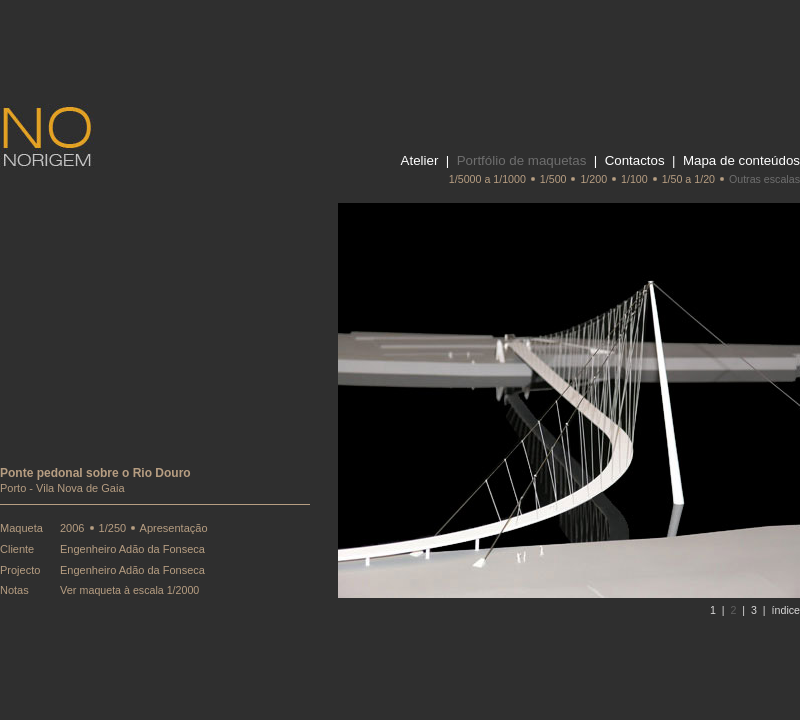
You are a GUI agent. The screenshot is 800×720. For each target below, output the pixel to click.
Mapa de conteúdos (741, 160)
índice (786, 610)
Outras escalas (764, 179)
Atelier (420, 160)
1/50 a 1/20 (688, 179)
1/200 (593, 179)
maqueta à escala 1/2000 (140, 590)
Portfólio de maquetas (522, 160)
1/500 (553, 179)
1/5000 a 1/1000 (487, 179)
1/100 (634, 179)
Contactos (635, 160)
